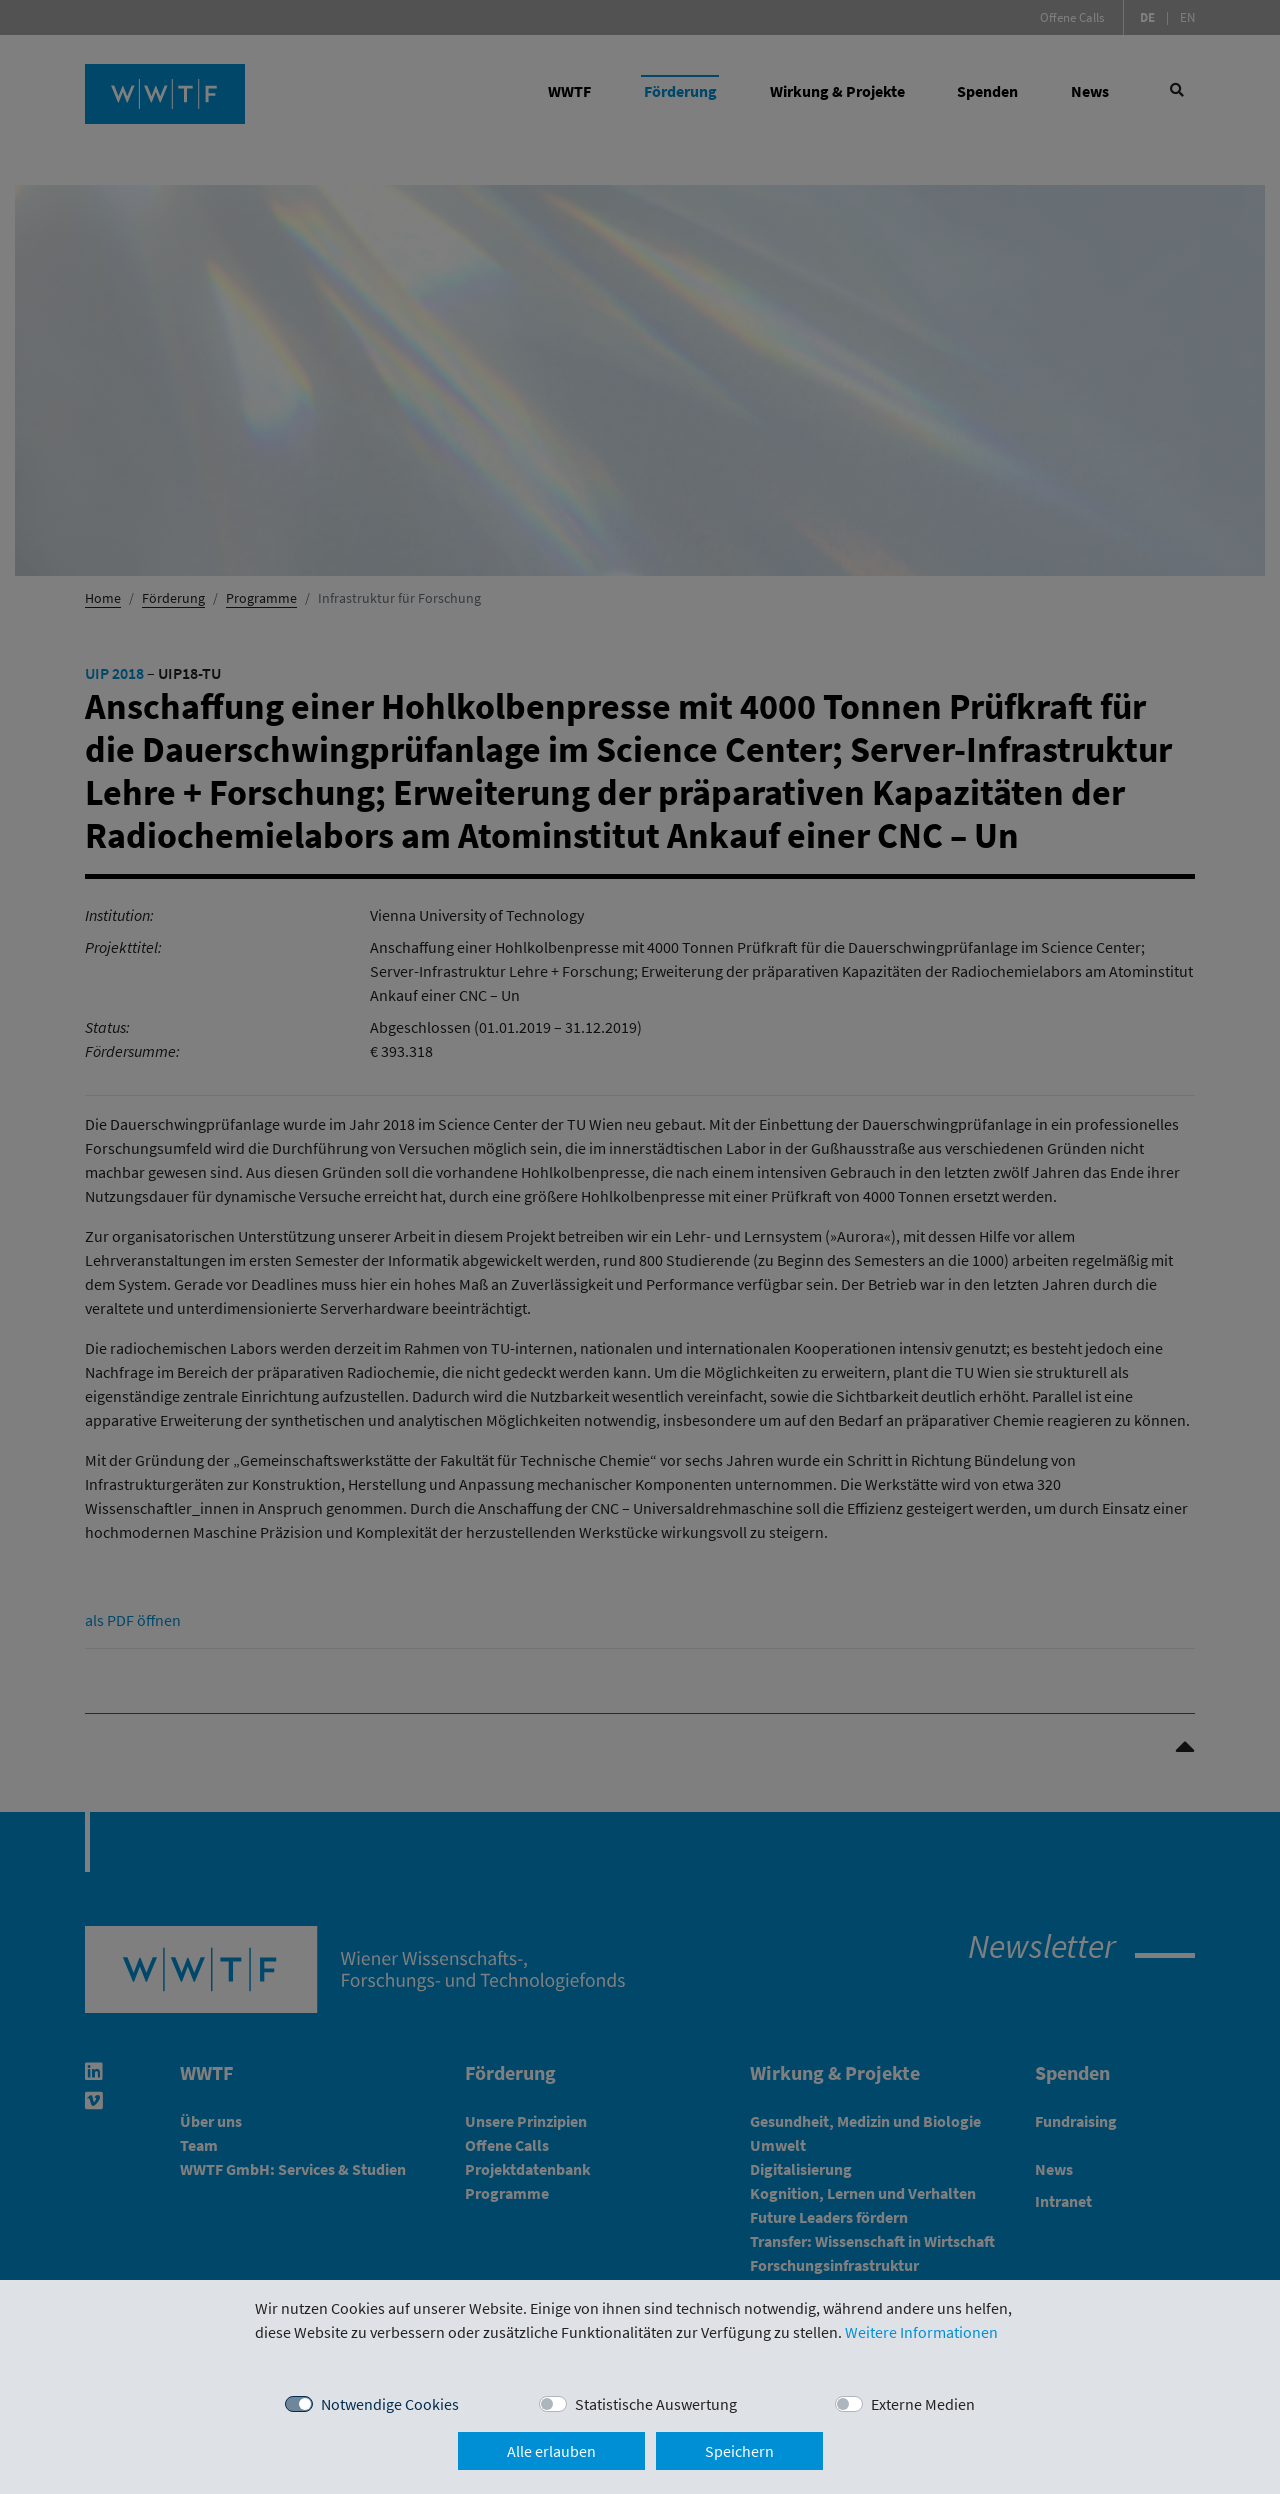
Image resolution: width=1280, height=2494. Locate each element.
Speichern (739, 2451)
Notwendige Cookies (390, 2404)
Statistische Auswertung (656, 2404)
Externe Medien (923, 2404)
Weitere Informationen (921, 2332)
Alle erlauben (551, 2451)
